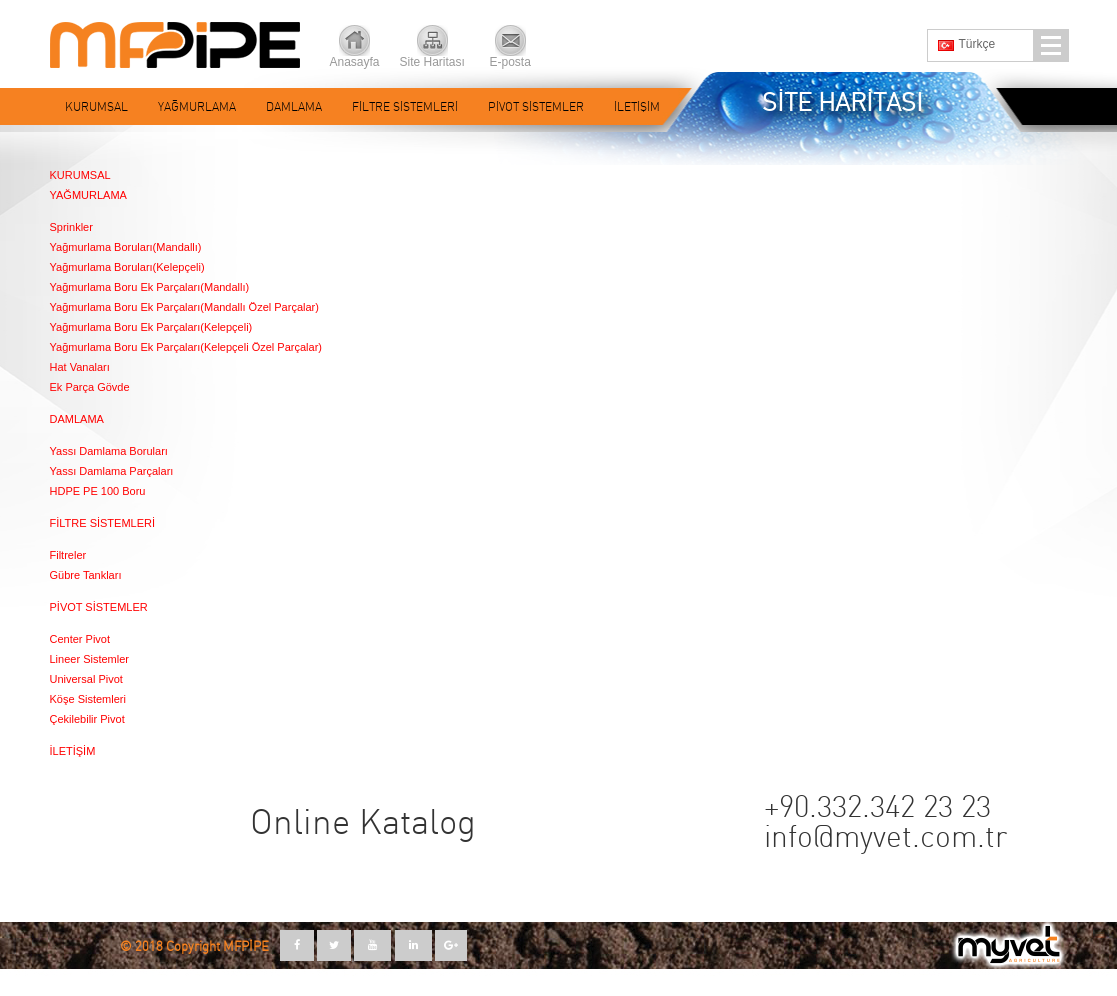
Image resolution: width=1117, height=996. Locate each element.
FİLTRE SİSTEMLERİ (405, 107)
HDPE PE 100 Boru (98, 491)
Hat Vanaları (80, 367)
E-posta (510, 62)
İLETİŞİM (637, 107)
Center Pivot (80, 639)
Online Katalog (363, 823)
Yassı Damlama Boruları (109, 451)
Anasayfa (355, 62)
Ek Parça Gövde (90, 387)
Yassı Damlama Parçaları (112, 471)
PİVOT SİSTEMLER (536, 107)
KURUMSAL (96, 107)
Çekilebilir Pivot (87, 719)
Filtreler (68, 555)
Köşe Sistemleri (88, 699)
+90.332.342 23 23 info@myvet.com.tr (885, 823)
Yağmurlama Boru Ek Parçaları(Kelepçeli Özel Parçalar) (186, 347)
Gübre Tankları (86, 575)
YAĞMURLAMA (197, 107)
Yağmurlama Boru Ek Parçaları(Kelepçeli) (151, 327)
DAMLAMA (294, 107)
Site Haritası (432, 62)
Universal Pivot (86, 679)
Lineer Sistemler (89, 659)
